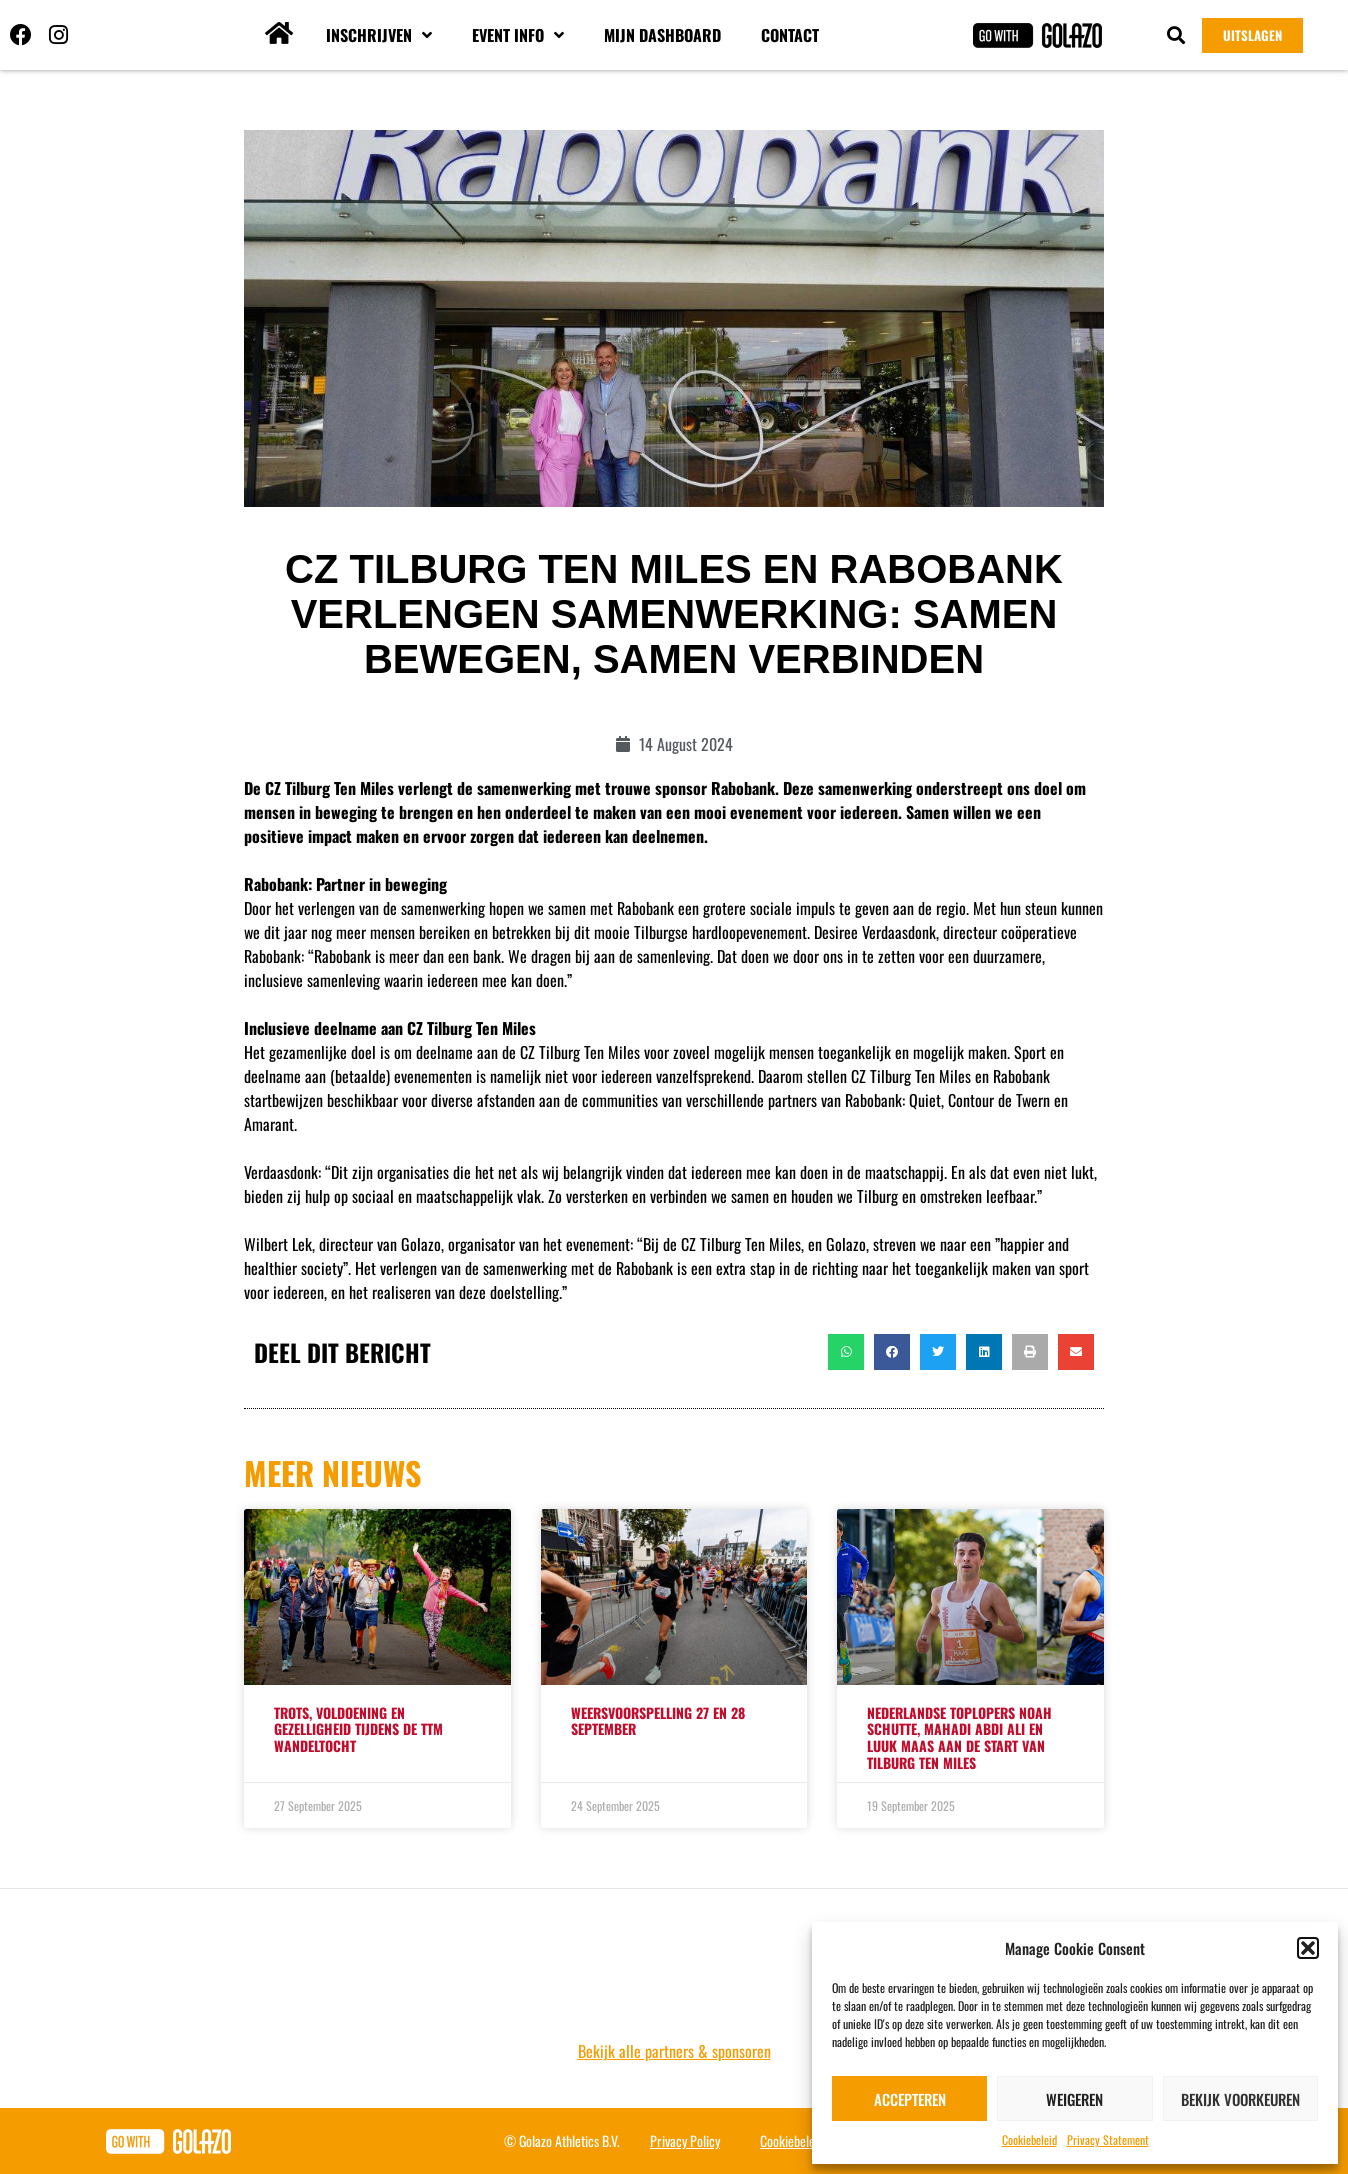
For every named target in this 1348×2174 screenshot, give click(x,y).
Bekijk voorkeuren (1240, 2099)
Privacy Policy (685, 2140)
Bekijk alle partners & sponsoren (674, 2051)
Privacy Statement (1108, 2139)
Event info (518, 35)
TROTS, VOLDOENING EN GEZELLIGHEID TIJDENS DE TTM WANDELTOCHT (358, 1729)
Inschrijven (379, 35)
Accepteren (910, 2099)
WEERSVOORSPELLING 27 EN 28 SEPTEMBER (658, 1721)
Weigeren (1074, 2099)
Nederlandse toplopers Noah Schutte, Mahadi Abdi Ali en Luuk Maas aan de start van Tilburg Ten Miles (959, 1737)
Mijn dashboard (662, 35)
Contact (790, 35)
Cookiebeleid (1029, 2139)
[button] (1308, 1948)
